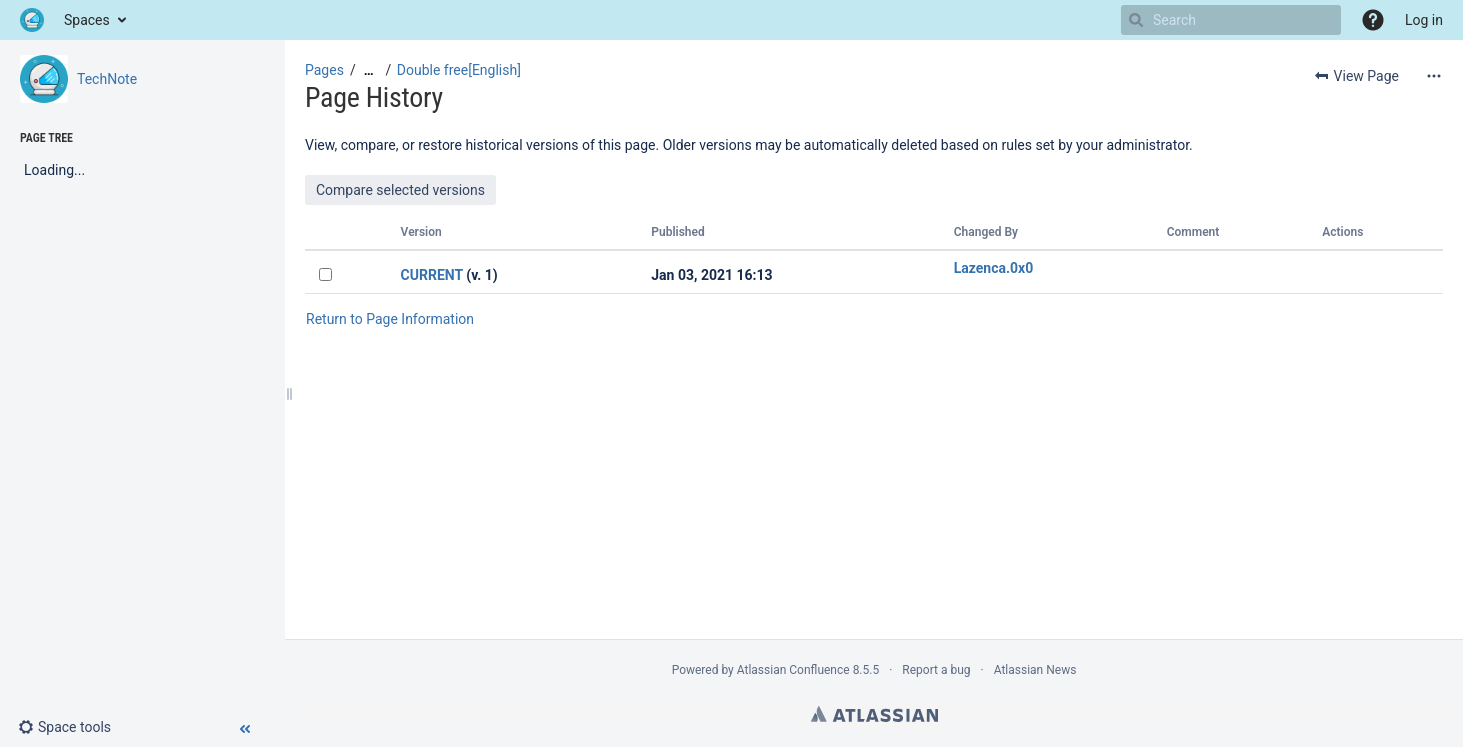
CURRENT (432, 275)
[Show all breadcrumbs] (369, 70)
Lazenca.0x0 (994, 268)
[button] (1373, 20)
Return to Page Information (390, 319)
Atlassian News (1035, 670)
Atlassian (874, 714)
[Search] (1136, 20)
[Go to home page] (32, 20)
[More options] (1434, 76)
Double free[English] (459, 70)
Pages (324, 70)
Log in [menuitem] (1424, 20)
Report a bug (936, 670)
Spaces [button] (87, 20)
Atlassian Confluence (793, 670)
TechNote (107, 79)
